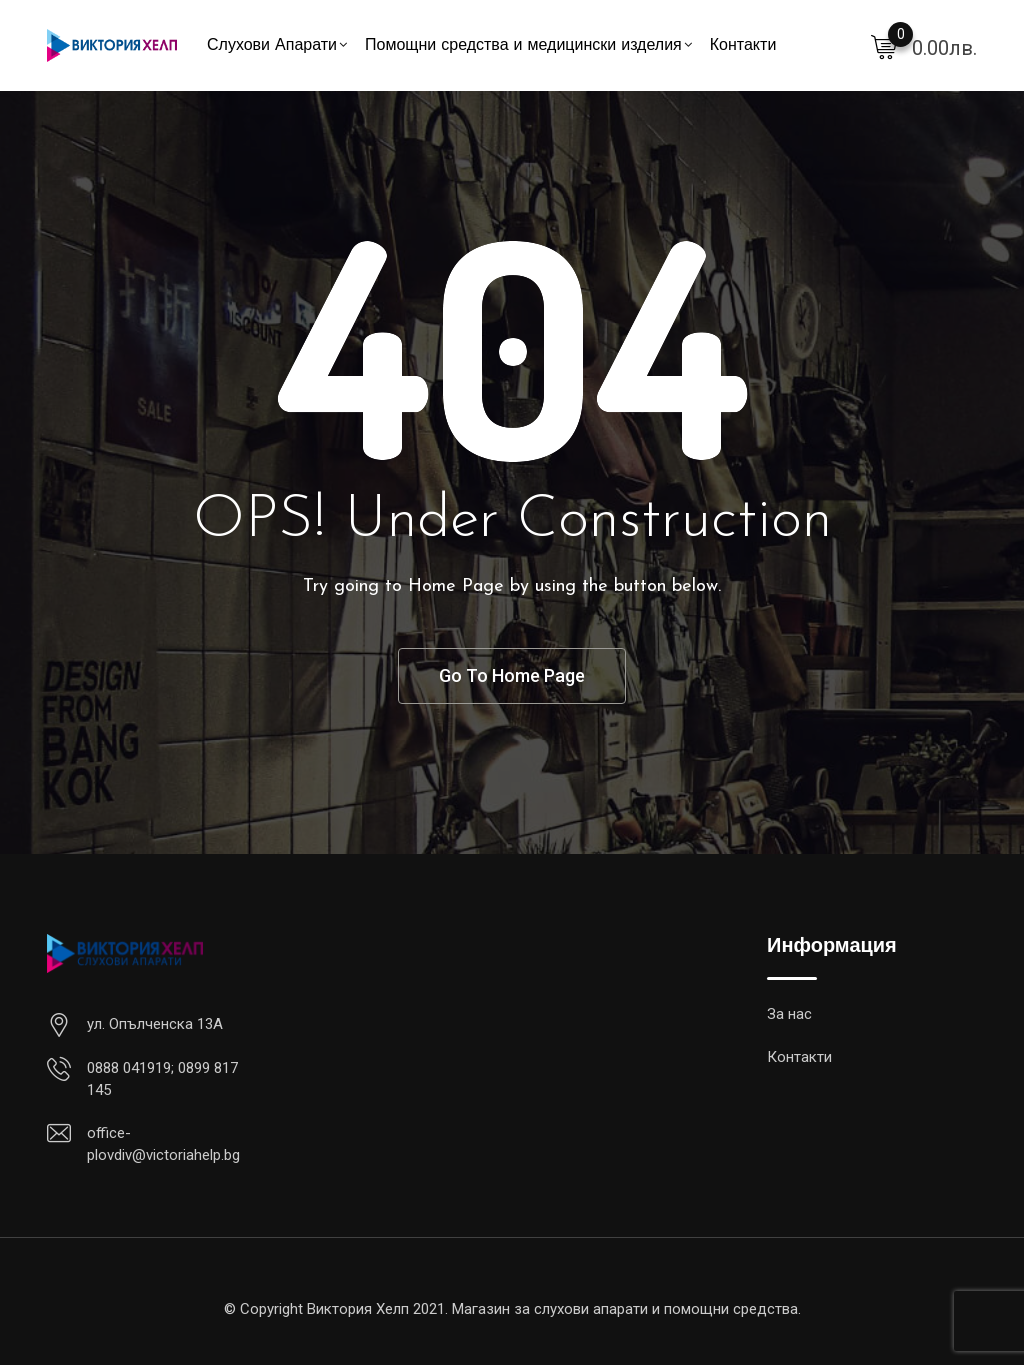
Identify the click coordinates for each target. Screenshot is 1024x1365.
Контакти (743, 46)
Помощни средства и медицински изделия (523, 46)
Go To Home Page (512, 675)
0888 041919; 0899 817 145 (162, 1079)
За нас (789, 1014)
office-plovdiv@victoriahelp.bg (163, 1144)
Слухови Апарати (272, 46)
